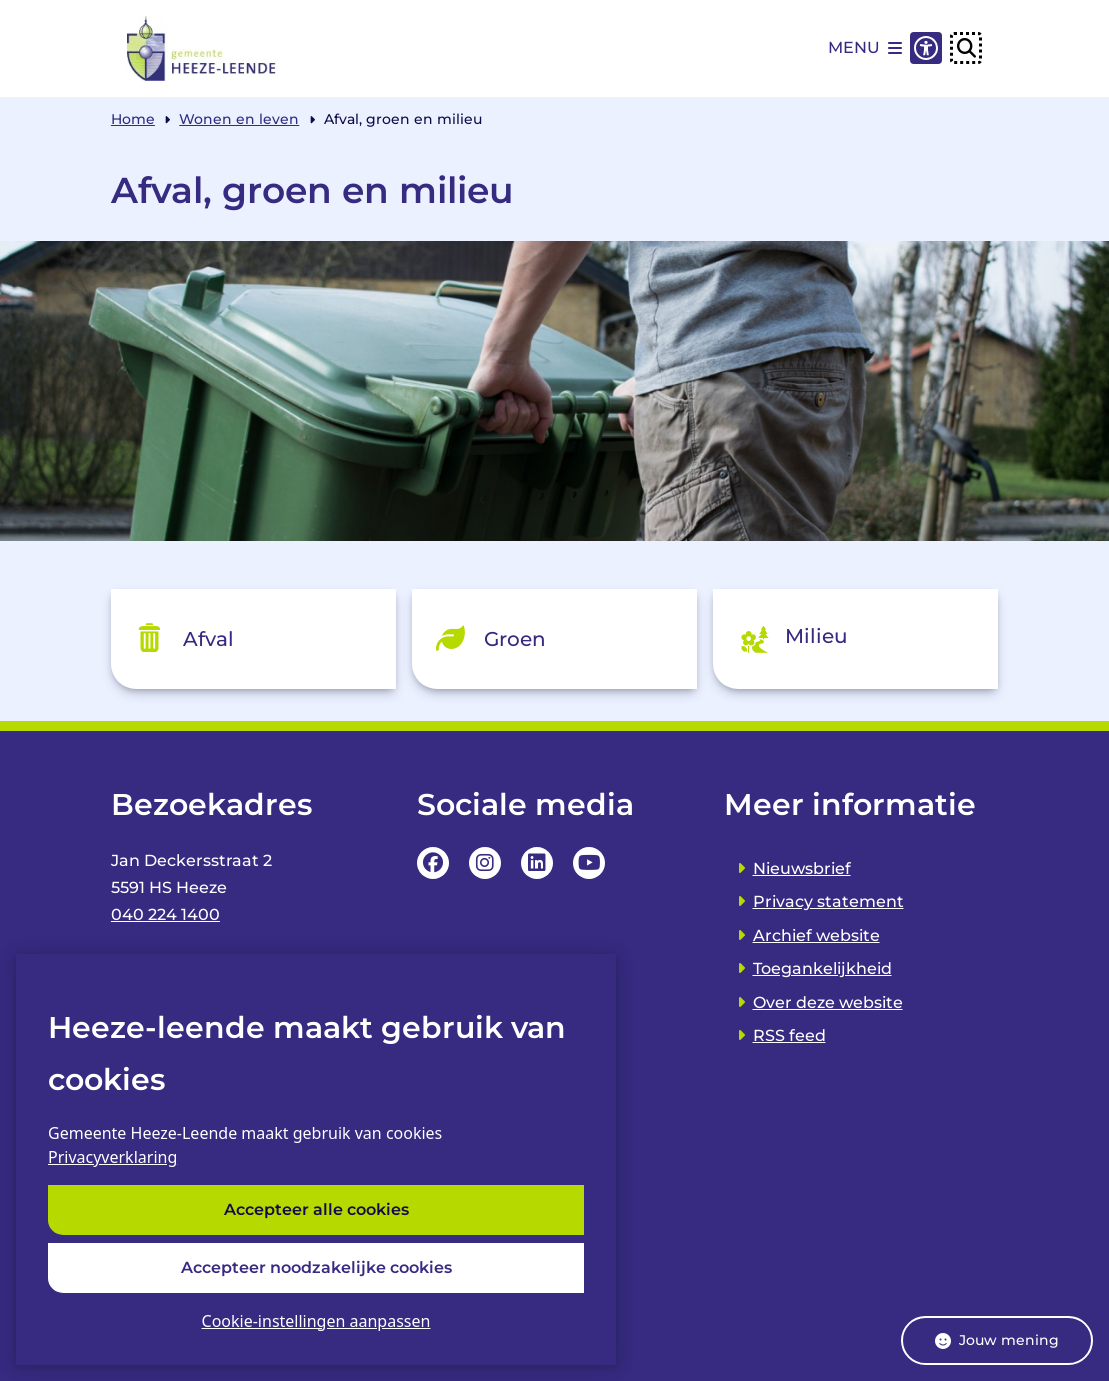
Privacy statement (828, 901)
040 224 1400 (165, 914)
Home (133, 119)
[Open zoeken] (966, 48)
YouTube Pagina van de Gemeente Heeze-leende (589, 863)
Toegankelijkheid (822, 968)
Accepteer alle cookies (316, 1210)
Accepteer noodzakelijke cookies (316, 1267)
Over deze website (828, 1002)
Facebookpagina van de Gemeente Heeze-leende (433, 863)
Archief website (816, 935)
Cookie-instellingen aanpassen (316, 1321)
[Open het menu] (865, 48)
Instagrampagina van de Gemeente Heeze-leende (485, 863)
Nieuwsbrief (802, 868)
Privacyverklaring (112, 1158)
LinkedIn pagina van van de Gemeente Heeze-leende (537, 863)
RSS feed (789, 1035)
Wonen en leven (239, 119)
